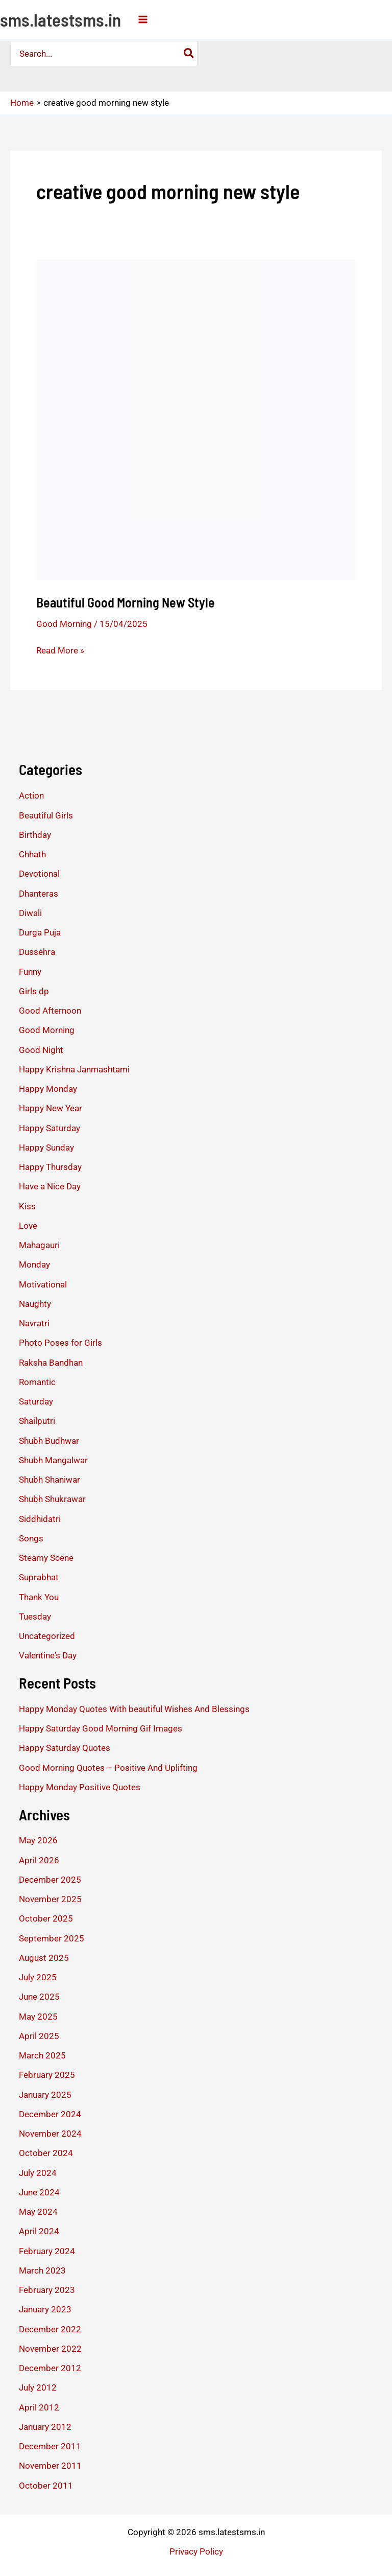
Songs (31, 1538)
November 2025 (50, 1899)
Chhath (32, 854)
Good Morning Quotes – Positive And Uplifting (108, 1768)
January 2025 (45, 2095)
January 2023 (45, 2309)
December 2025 (50, 1880)
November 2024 (50, 2133)
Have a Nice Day (50, 1186)
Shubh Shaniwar (49, 1479)
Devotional (39, 874)
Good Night (41, 1050)
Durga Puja (40, 932)
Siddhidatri (40, 1519)
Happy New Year (50, 1108)
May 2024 (38, 2212)
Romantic (37, 1382)
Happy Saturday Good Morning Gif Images (100, 1728)
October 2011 (46, 2485)
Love (28, 1226)
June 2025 (39, 1997)
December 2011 (50, 2446)
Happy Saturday (49, 1128)
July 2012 (38, 2387)
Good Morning (64, 624)
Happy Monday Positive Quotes (79, 1787)
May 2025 (38, 2016)
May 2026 (38, 1840)
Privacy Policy (196, 2551)
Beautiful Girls (46, 815)
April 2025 (39, 2036)
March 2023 (42, 2270)
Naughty (35, 1304)
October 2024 (46, 2153)
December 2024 (50, 2114)
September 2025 (51, 1938)
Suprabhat (39, 1577)
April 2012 (39, 2407)
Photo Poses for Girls (60, 1343)
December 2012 (50, 2368)
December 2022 (50, 2329)
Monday (34, 1264)
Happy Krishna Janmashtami (74, 1069)
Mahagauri (39, 1245)
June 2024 (39, 2192)
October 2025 (46, 1918)
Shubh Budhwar (49, 1441)
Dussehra (37, 952)
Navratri (34, 1323)
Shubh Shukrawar (52, 1499)
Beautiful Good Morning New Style (125, 602)
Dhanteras (38, 893)
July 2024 (38, 2173)
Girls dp (34, 991)
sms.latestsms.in (60, 19)
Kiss (27, 1206)
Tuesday (35, 1616)
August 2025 (44, 1958)
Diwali (30, 913)
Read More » (60, 650)
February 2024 (47, 2251)
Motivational (43, 1284)
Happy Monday (48, 1089)
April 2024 (39, 2231)
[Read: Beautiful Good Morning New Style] (196, 419)
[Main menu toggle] (143, 19)
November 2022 (50, 2349)
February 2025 (47, 2075)
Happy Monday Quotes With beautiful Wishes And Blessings (134, 1709)
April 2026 (39, 1860)
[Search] (189, 53)
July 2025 (38, 1977)
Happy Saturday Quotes (64, 1748)
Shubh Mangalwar (53, 1460)
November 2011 (50, 2466)
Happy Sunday (46, 1147)
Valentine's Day (48, 1655)
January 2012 (45, 2427)
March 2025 (42, 2055)
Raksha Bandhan (51, 1362)
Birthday (35, 835)
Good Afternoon (50, 1010)
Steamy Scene (46, 1558)
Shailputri (37, 1421)
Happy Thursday (50, 1167)
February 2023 (47, 2290)
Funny (30, 972)
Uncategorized (47, 1636)
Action (31, 795)
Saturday (36, 1401)
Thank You (39, 1597)
